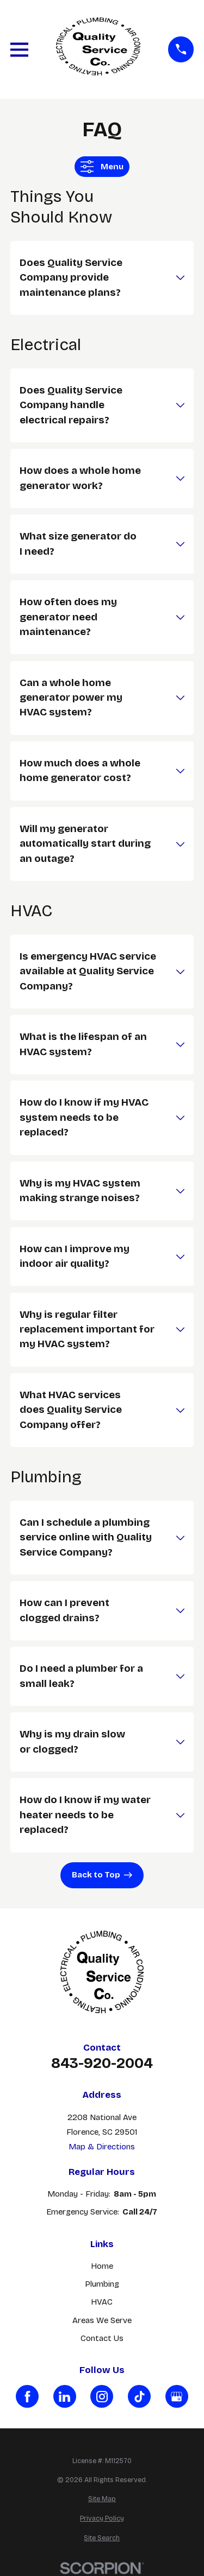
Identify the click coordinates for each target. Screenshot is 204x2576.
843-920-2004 (102, 2063)
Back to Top (102, 1875)
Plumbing (102, 2284)
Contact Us (102, 2338)
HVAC (102, 2302)
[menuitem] (102, 2499)
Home (102, 2266)
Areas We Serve (102, 2320)
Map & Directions (102, 2147)
